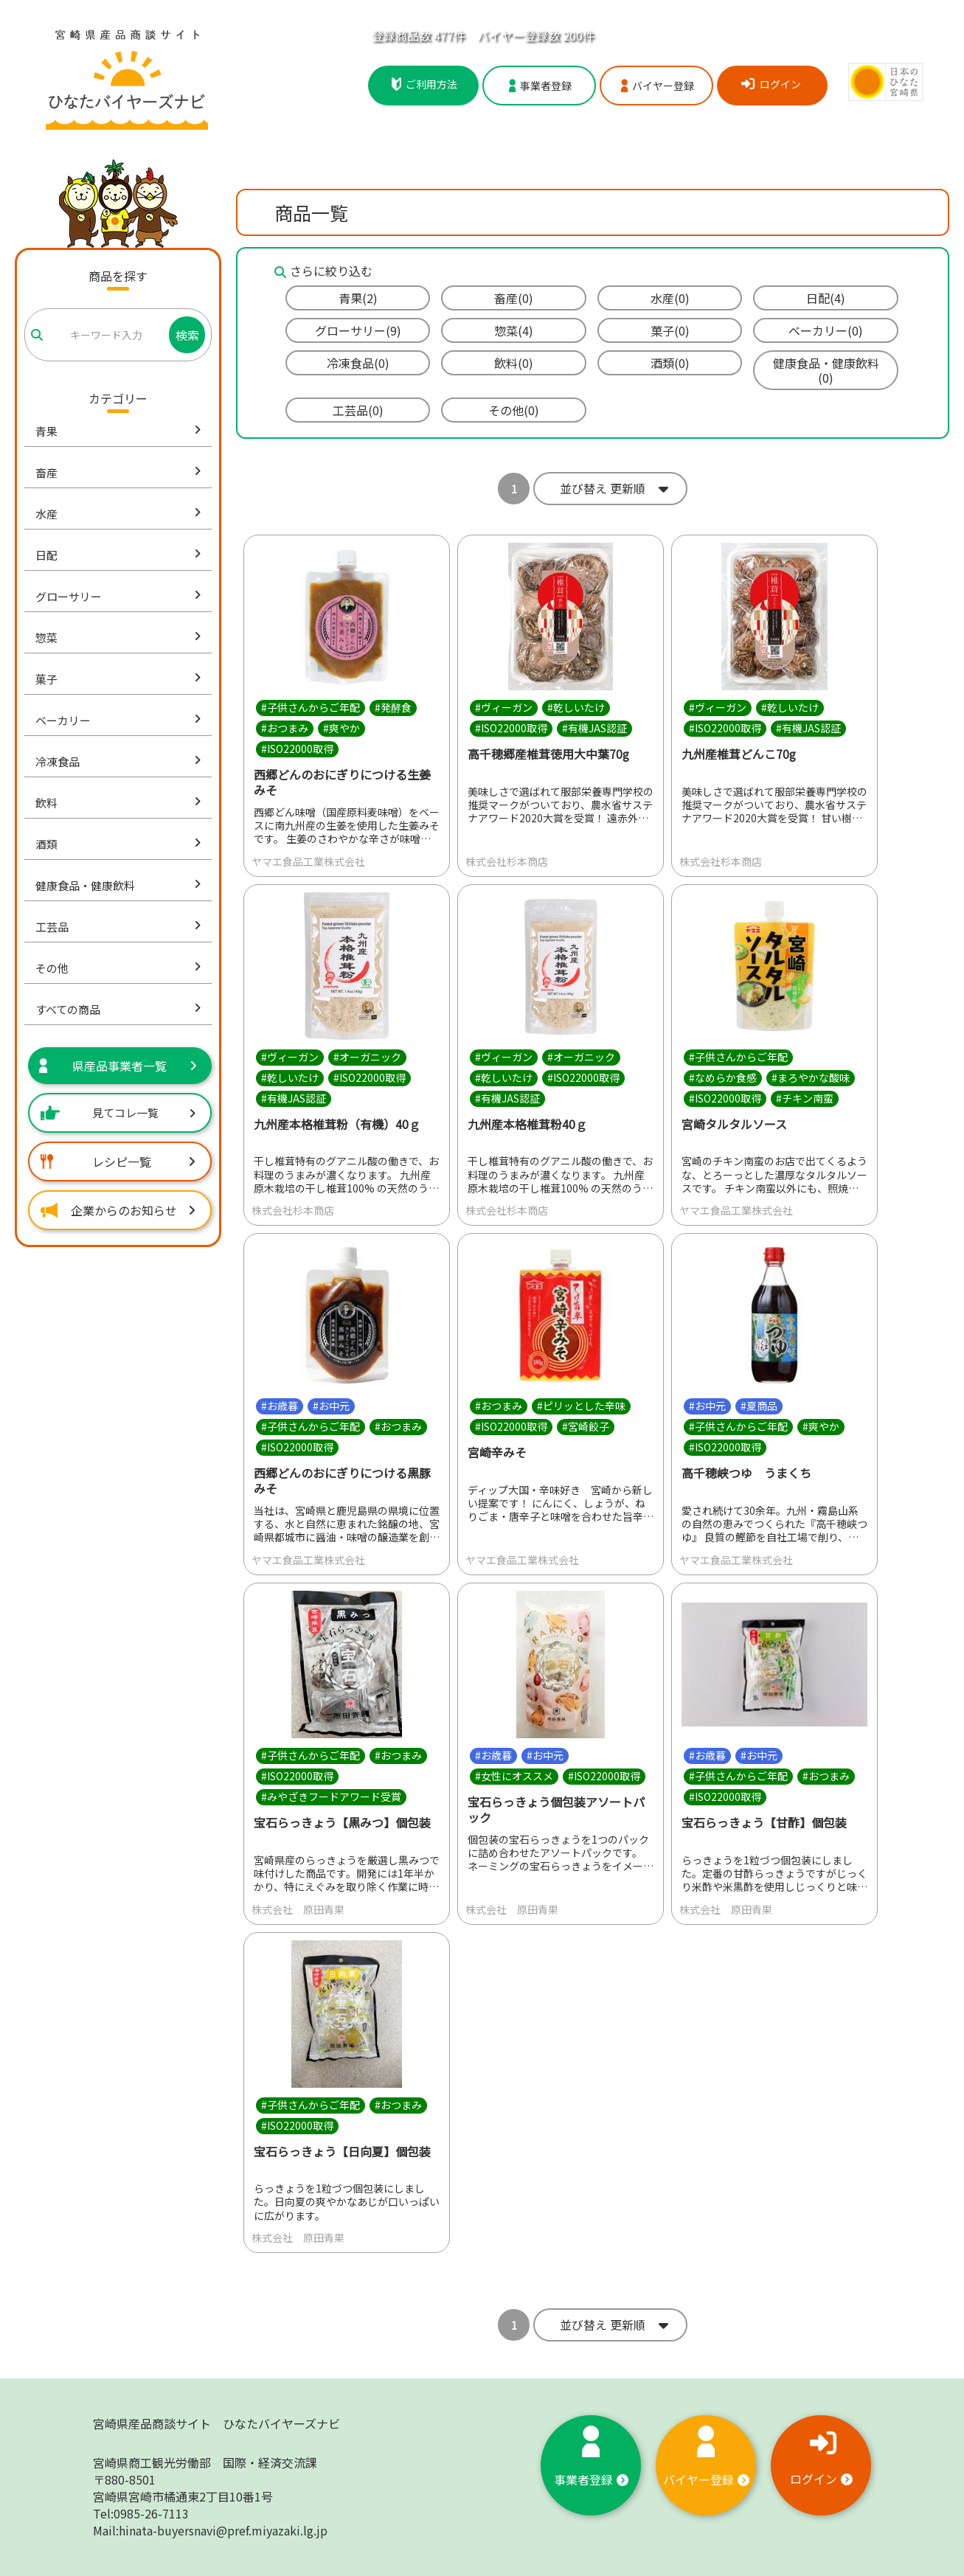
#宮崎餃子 (585, 1427)
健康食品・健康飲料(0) (826, 370)
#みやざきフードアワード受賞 (331, 1796)
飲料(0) (513, 363)
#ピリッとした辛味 (581, 1406)
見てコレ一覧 (118, 1112)
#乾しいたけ (576, 707)
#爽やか (341, 728)
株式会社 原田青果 (298, 1909)
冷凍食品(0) (358, 363)
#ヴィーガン (504, 707)
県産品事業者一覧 (118, 1066)
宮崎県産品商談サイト (216, 2423)
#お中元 (331, 1406)
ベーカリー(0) (825, 330)
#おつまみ (284, 728)
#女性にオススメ (514, 1775)
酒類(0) (670, 363)
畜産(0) (513, 298)
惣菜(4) (513, 330)
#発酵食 (393, 707)
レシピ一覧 (118, 1161)
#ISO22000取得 (297, 748)
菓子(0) (670, 330)
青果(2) (358, 298)
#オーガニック (367, 1056)
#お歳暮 (279, 1406)
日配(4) (825, 298)
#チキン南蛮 (804, 1098)
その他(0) (513, 410)
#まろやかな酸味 (810, 1077)
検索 (187, 335)
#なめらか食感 (723, 1077)
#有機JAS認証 (594, 728)
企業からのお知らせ (118, 1210)
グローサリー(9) (358, 330)
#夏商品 (759, 1406)
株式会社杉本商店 (506, 861)
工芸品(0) (358, 410)
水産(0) (670, 298)
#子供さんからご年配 (310, 707)
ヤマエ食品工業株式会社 (308, 861)
